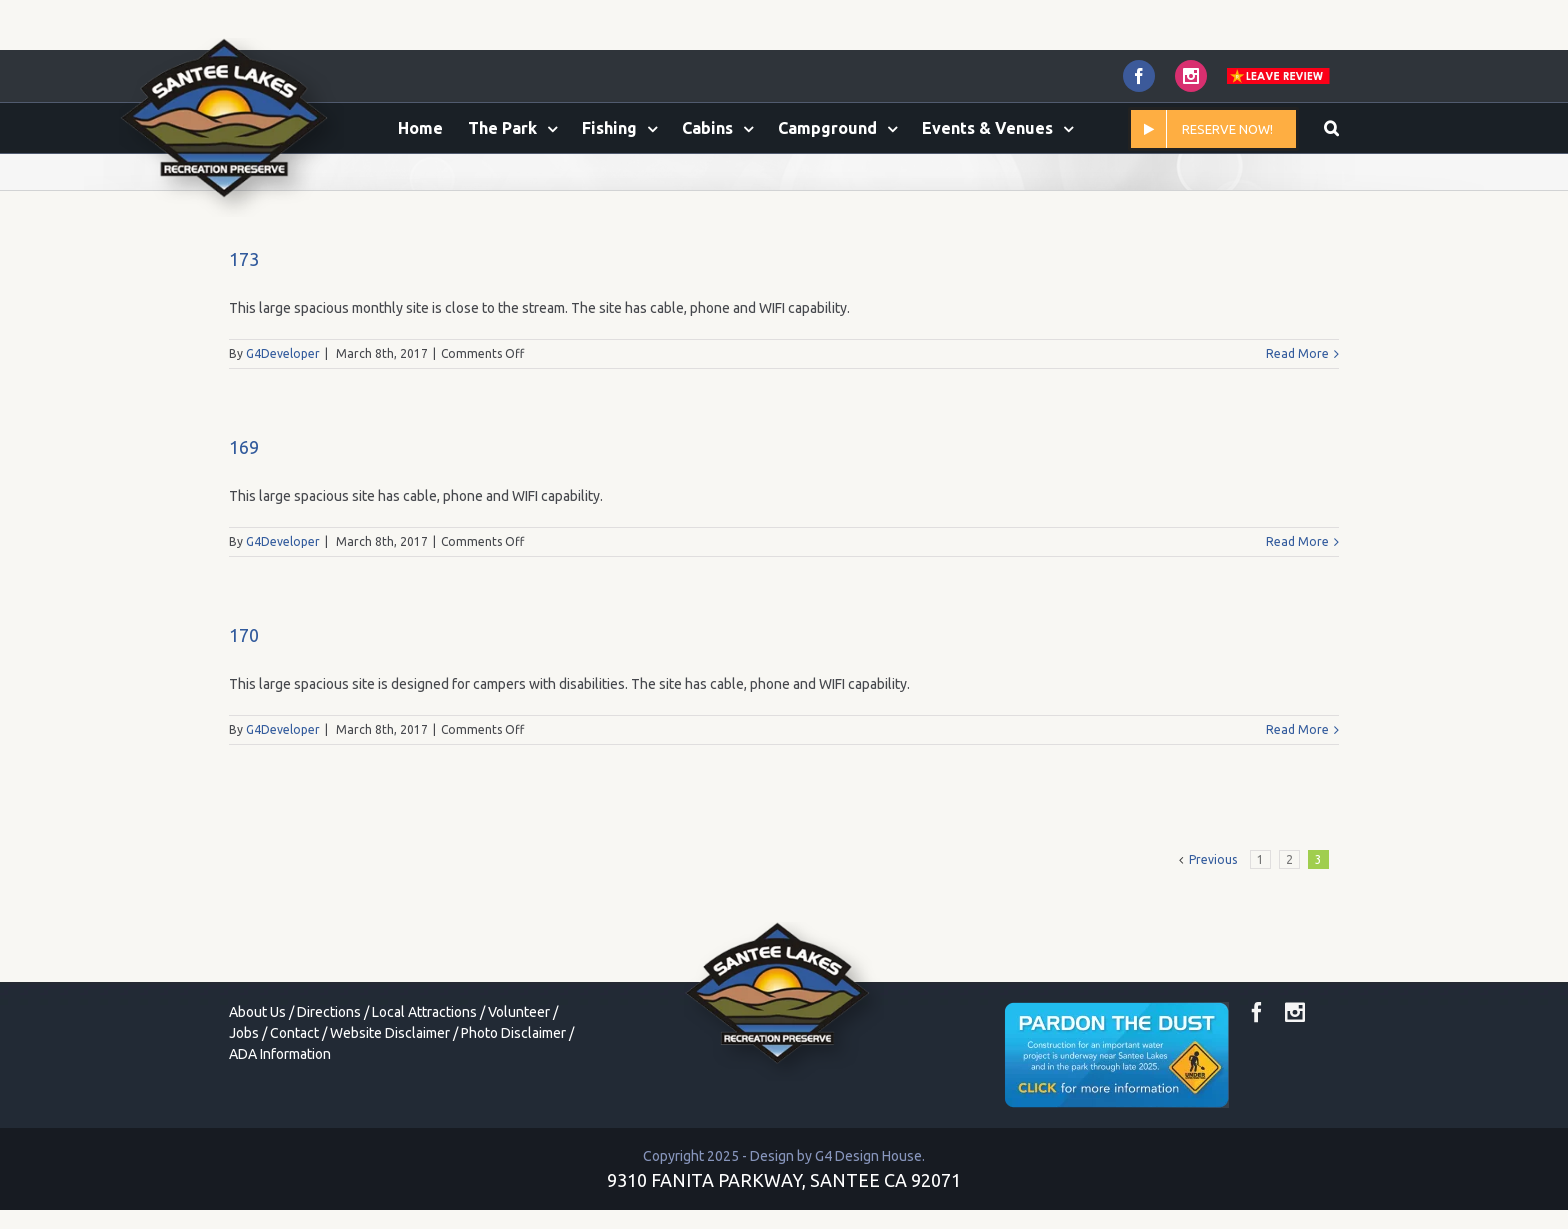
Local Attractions (424, 1096)
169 (244, 531)
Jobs (244, 1117)
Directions (329, 1096)
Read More (1297, 437)
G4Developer (283, 437)
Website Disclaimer (390, 1117)
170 (244, 719)
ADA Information (280, 1138)
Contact (294, 1117)
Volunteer (519, 1096)
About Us (257, 1096)
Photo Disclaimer (513, 1117)
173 (244, 343)
